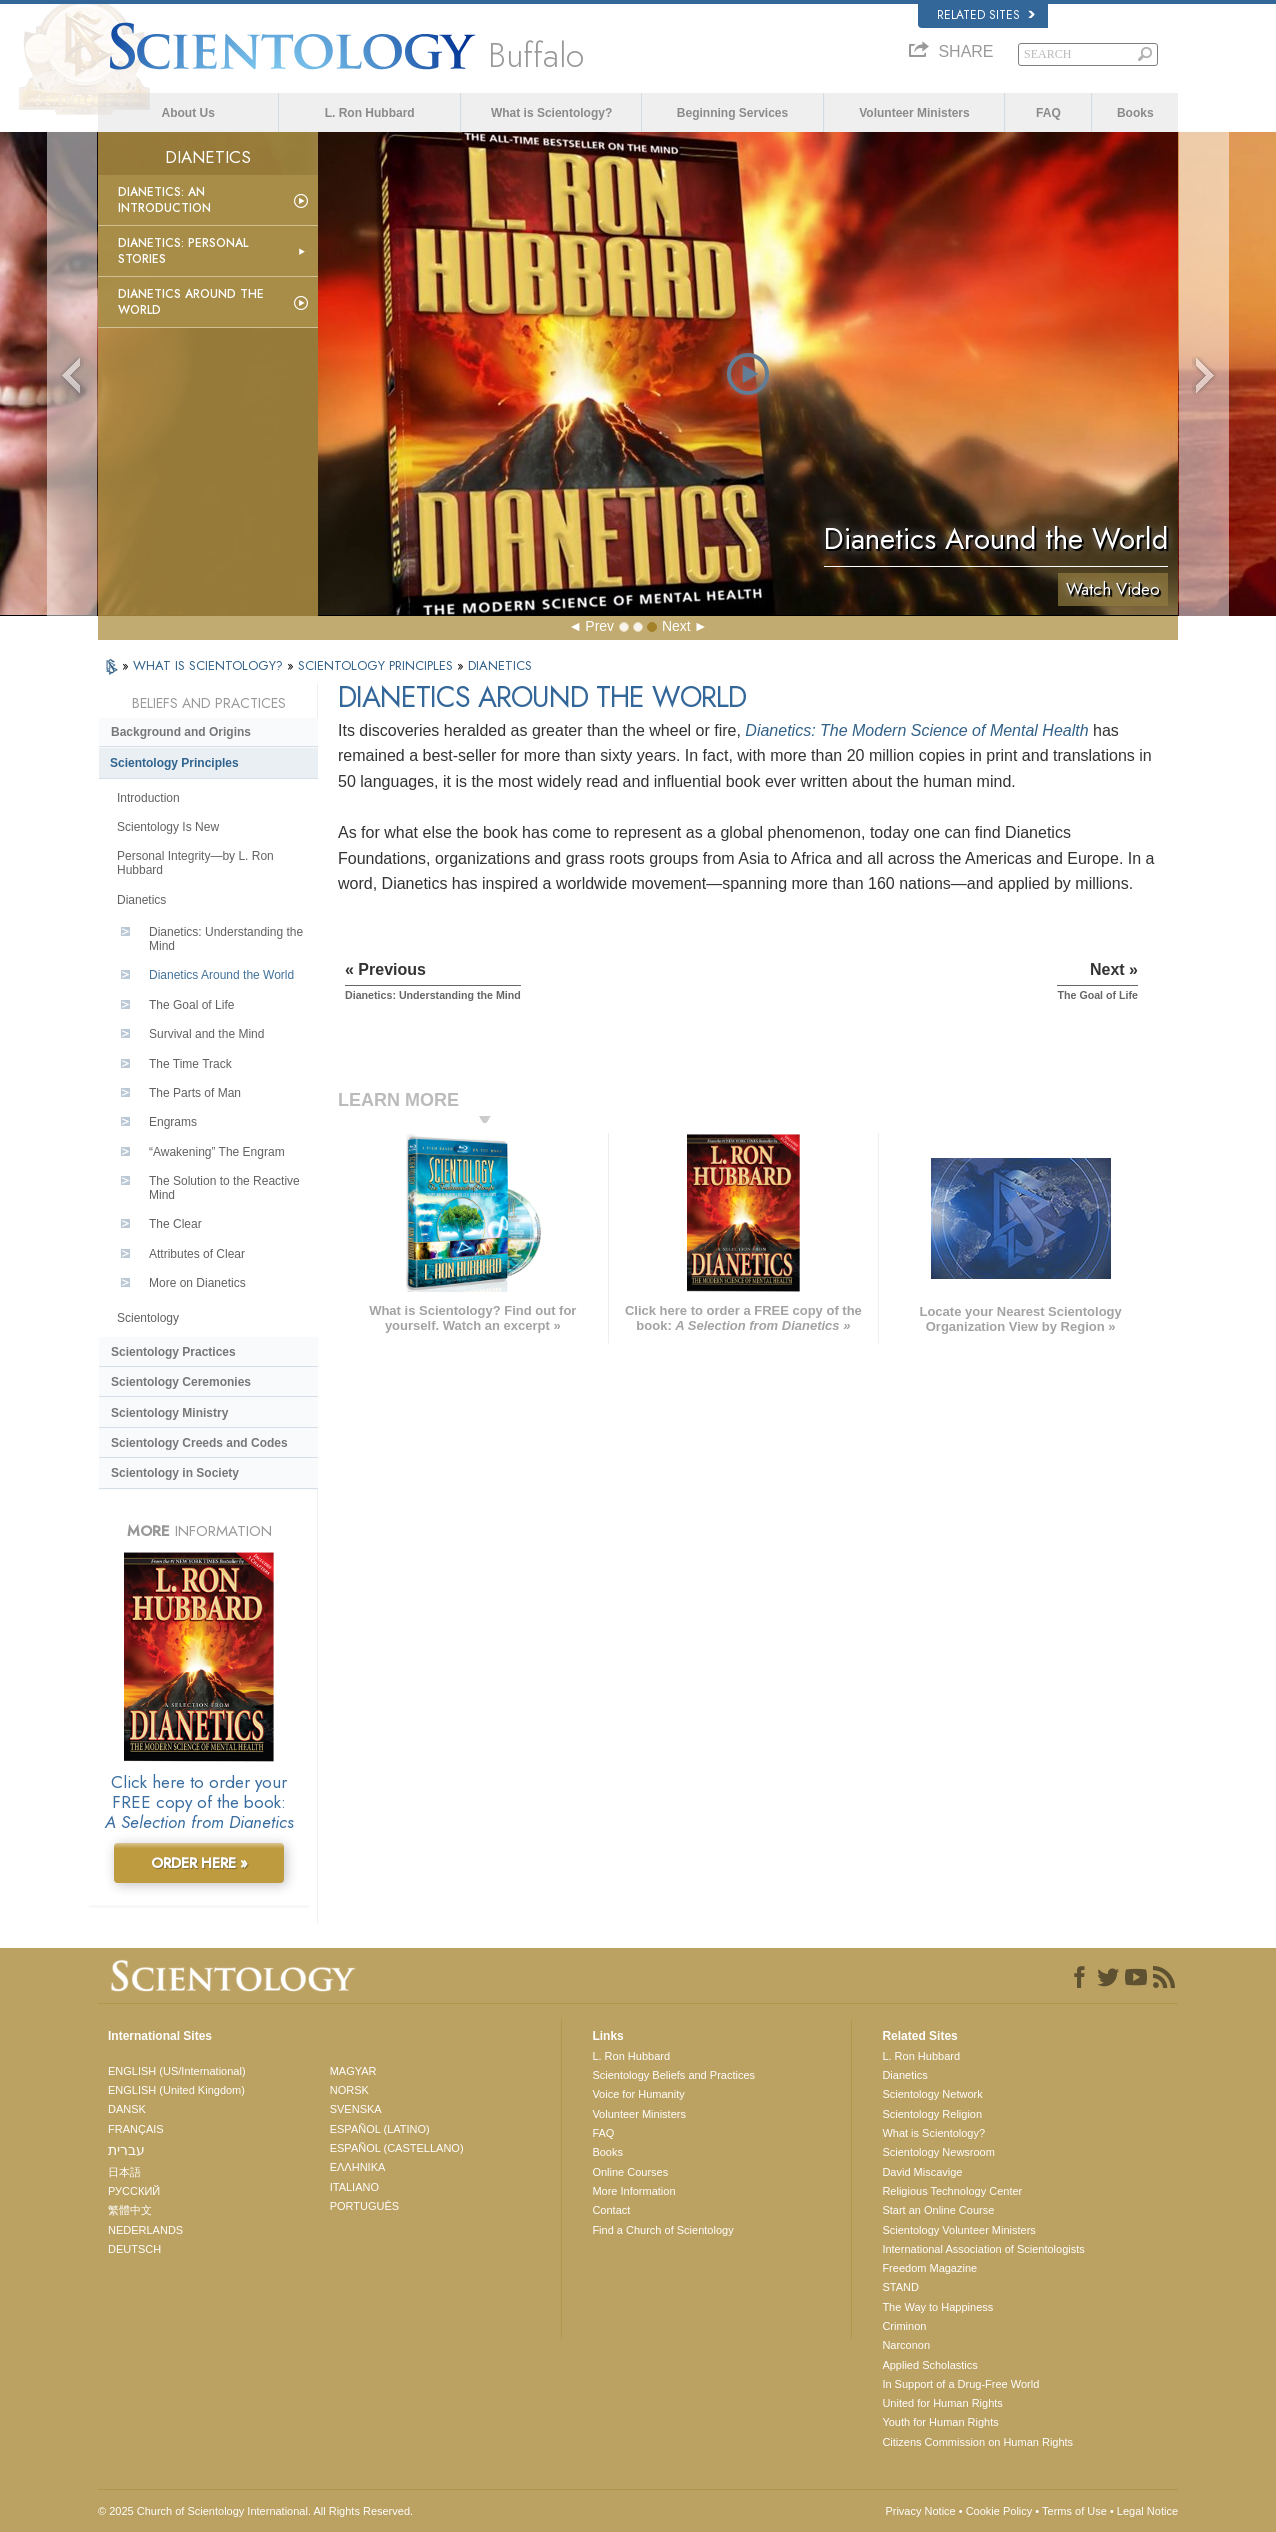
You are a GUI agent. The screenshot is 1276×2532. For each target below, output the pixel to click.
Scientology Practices (173, 1352)
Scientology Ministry (169, 1413)
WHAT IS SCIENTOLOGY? (210, 665)
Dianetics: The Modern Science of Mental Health (916, 730)
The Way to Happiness (937, 2307)
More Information (633, 2191)
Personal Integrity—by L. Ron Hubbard (195, 863)
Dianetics (141, 900)
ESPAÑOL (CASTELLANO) (397, 2148)
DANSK (127, 2109)
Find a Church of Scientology (662, 2230)
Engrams (173, 1122)
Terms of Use (1074, 2511)
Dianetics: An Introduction (164, 200)
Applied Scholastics (929, 2365)
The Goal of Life (191, 1005)
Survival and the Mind (206, 1034)
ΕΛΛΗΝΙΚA (358, 2167)
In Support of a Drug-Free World (960, 2384)
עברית (126, 2150)
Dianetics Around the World (191, 302)
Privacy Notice (920, 2511)
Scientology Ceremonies (181, 1382)
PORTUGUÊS (364, 2206)
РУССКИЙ (134, 2191)
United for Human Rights (942, 2403)
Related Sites (986, 15)
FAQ (1048, 113)
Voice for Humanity (638, 2094)
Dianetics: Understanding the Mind (226, 939)
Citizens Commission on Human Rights (977, 2442)
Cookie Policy (999, 2511)
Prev (599, 626)
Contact (611, 2210)
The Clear (175, 1224)
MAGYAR (353, 2071)
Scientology (148, 1318)
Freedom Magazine (929, 2268)
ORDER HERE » (199, 1863)
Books (1135, 113)
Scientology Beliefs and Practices (673, 2075)
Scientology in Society (175, 1473)
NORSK (349, 2090)
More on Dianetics (197, 1283)
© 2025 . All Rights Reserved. (255, 2511)
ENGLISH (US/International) (177, 2071)
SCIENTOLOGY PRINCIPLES (377, 665)
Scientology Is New (168, 827)
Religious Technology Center (952, 2191)
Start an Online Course (938, 2210)
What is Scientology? (551, 113)
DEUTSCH (134, 2249)
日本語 (124, 2172)
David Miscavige (922, 2172)
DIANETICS (500, 665)
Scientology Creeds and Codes (199, 1443)
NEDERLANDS (145, 2230)
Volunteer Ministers (914, 113)
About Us (188, 113)
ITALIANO (354, 2187)
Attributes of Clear (197, 1254)
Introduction (148, 798)
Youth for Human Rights (940, 2422)
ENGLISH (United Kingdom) (176, 2090)
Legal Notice (1147, 2511)
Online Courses (630, 2172)
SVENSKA (356, 2109)
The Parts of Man (195, 1093)
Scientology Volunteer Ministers (958, 2230)
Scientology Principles (174, 763)
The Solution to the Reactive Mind (224, 1188)
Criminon (904, 2326)
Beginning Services (732, 113)
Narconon (906, 2345)
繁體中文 (130, 2210)
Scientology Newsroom (938, 2152)
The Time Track (190, 1064)
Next (676, 626)
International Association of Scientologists (983, 2249)
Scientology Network (932, 2094)
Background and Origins (181, 732)
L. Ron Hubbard (370, 113)
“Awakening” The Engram (217, 1152)
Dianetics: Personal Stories (183, 251)
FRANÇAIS (136, 2129)
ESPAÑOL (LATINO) (380, 2129)
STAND (900, 2287)
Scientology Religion (932, 2114)
